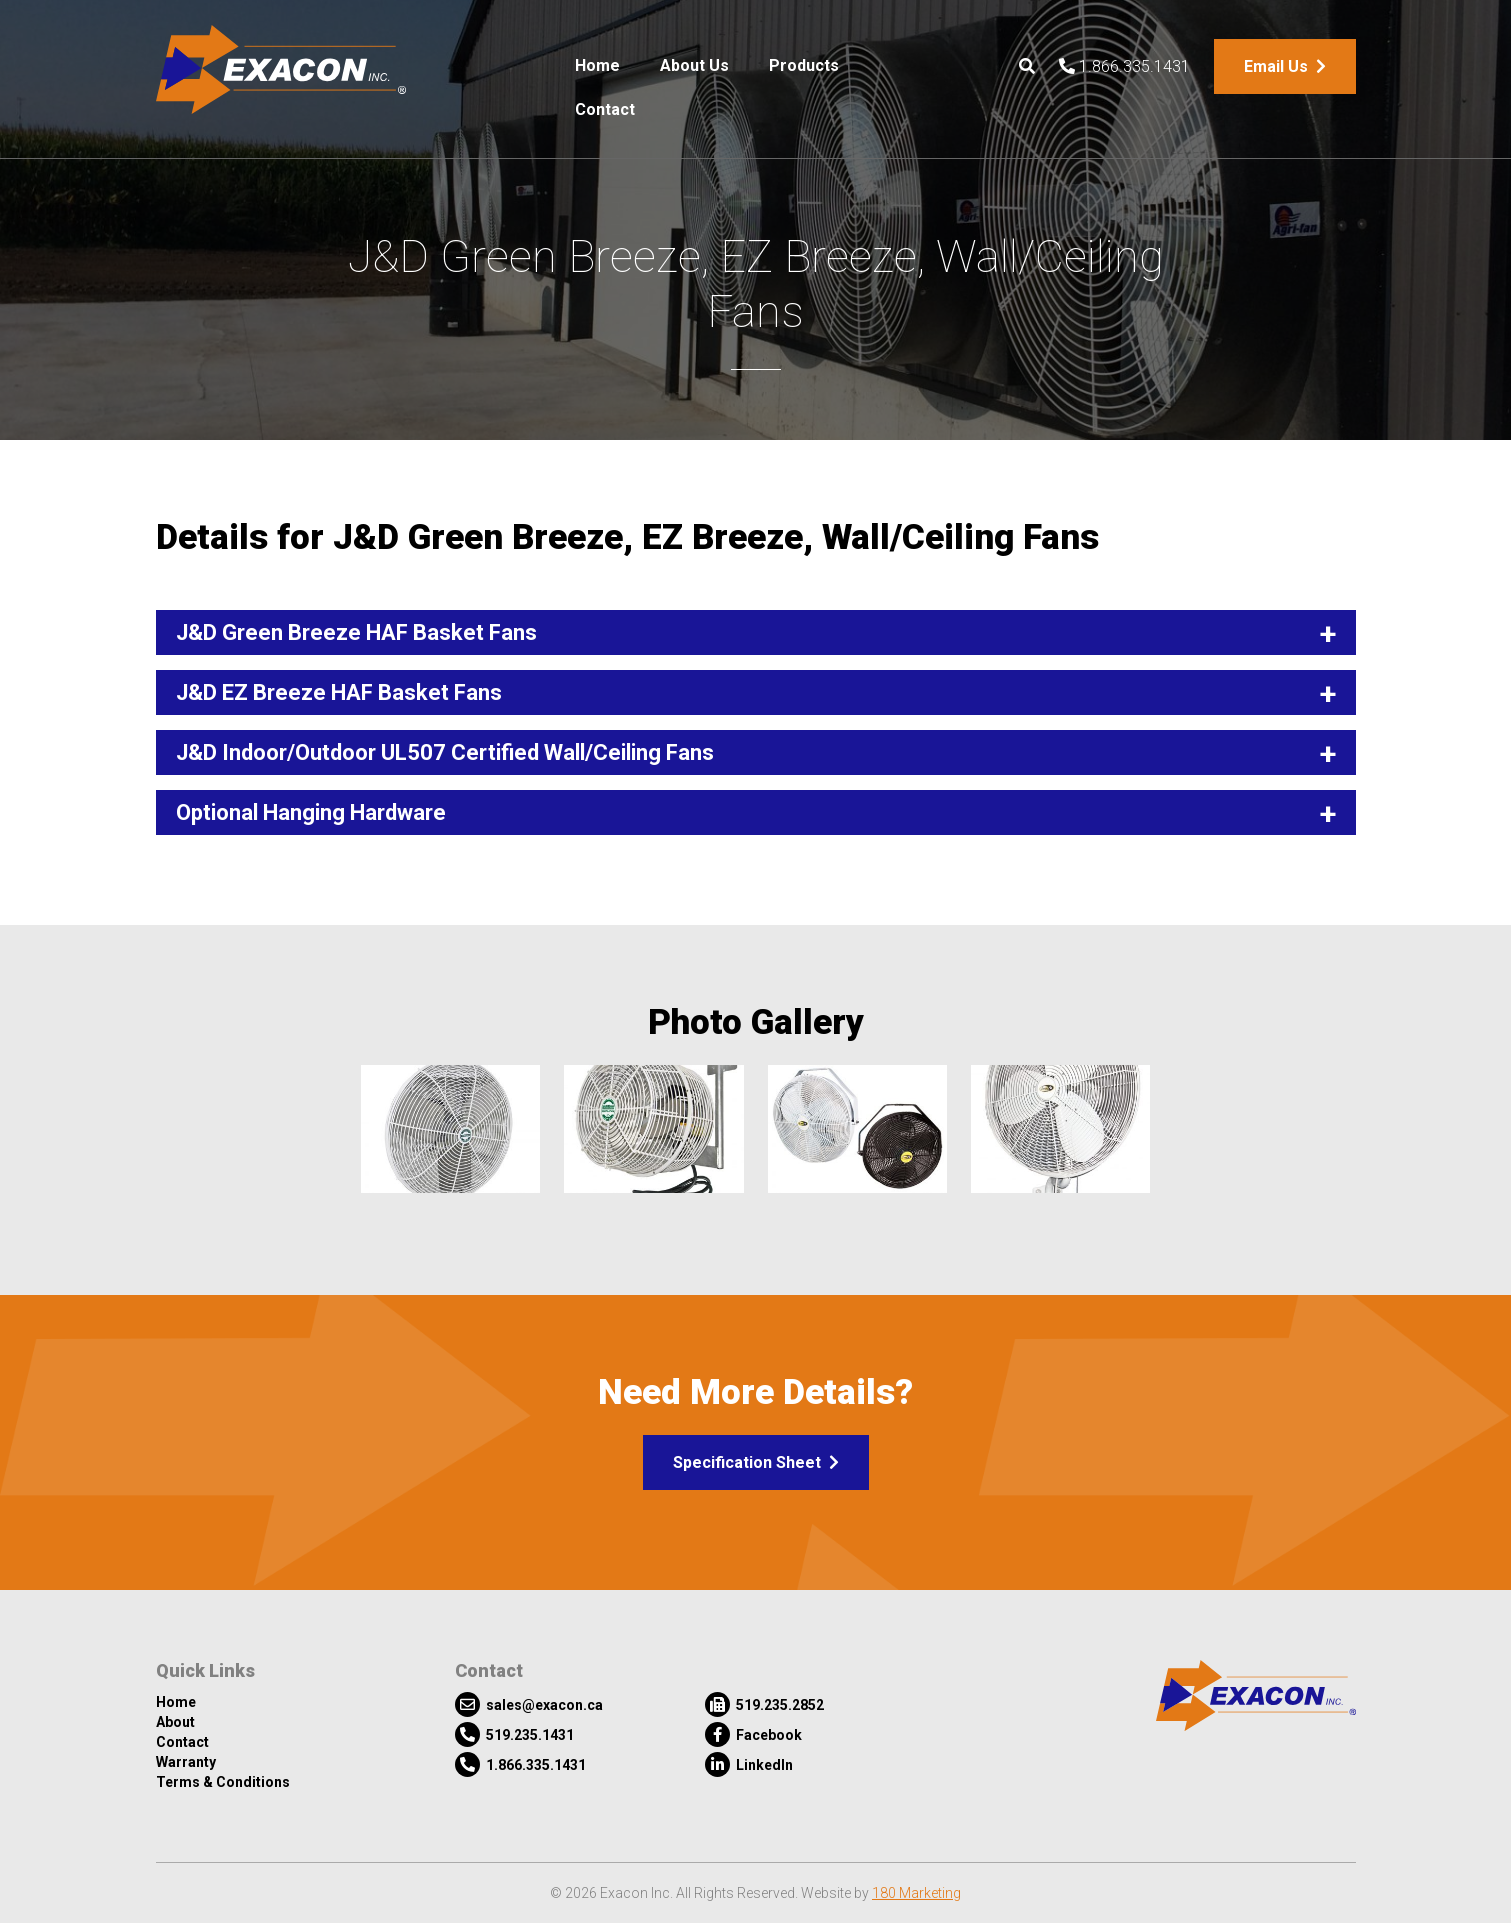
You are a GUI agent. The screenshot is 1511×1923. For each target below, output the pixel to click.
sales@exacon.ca (529, 1704)
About (175, 1722)
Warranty (186, 1762)
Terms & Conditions (223, 1782)
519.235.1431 (514, 1734)
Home (597, 65)
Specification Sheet (756, 1462)
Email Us (1285, 66)
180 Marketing (916, 1893)
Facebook (753, 1734)
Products (804, 65)
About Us (694, 65)
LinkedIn (749, 1764)
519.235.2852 (764, 1704)
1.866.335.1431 (1124, 66)
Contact (605, 109)
